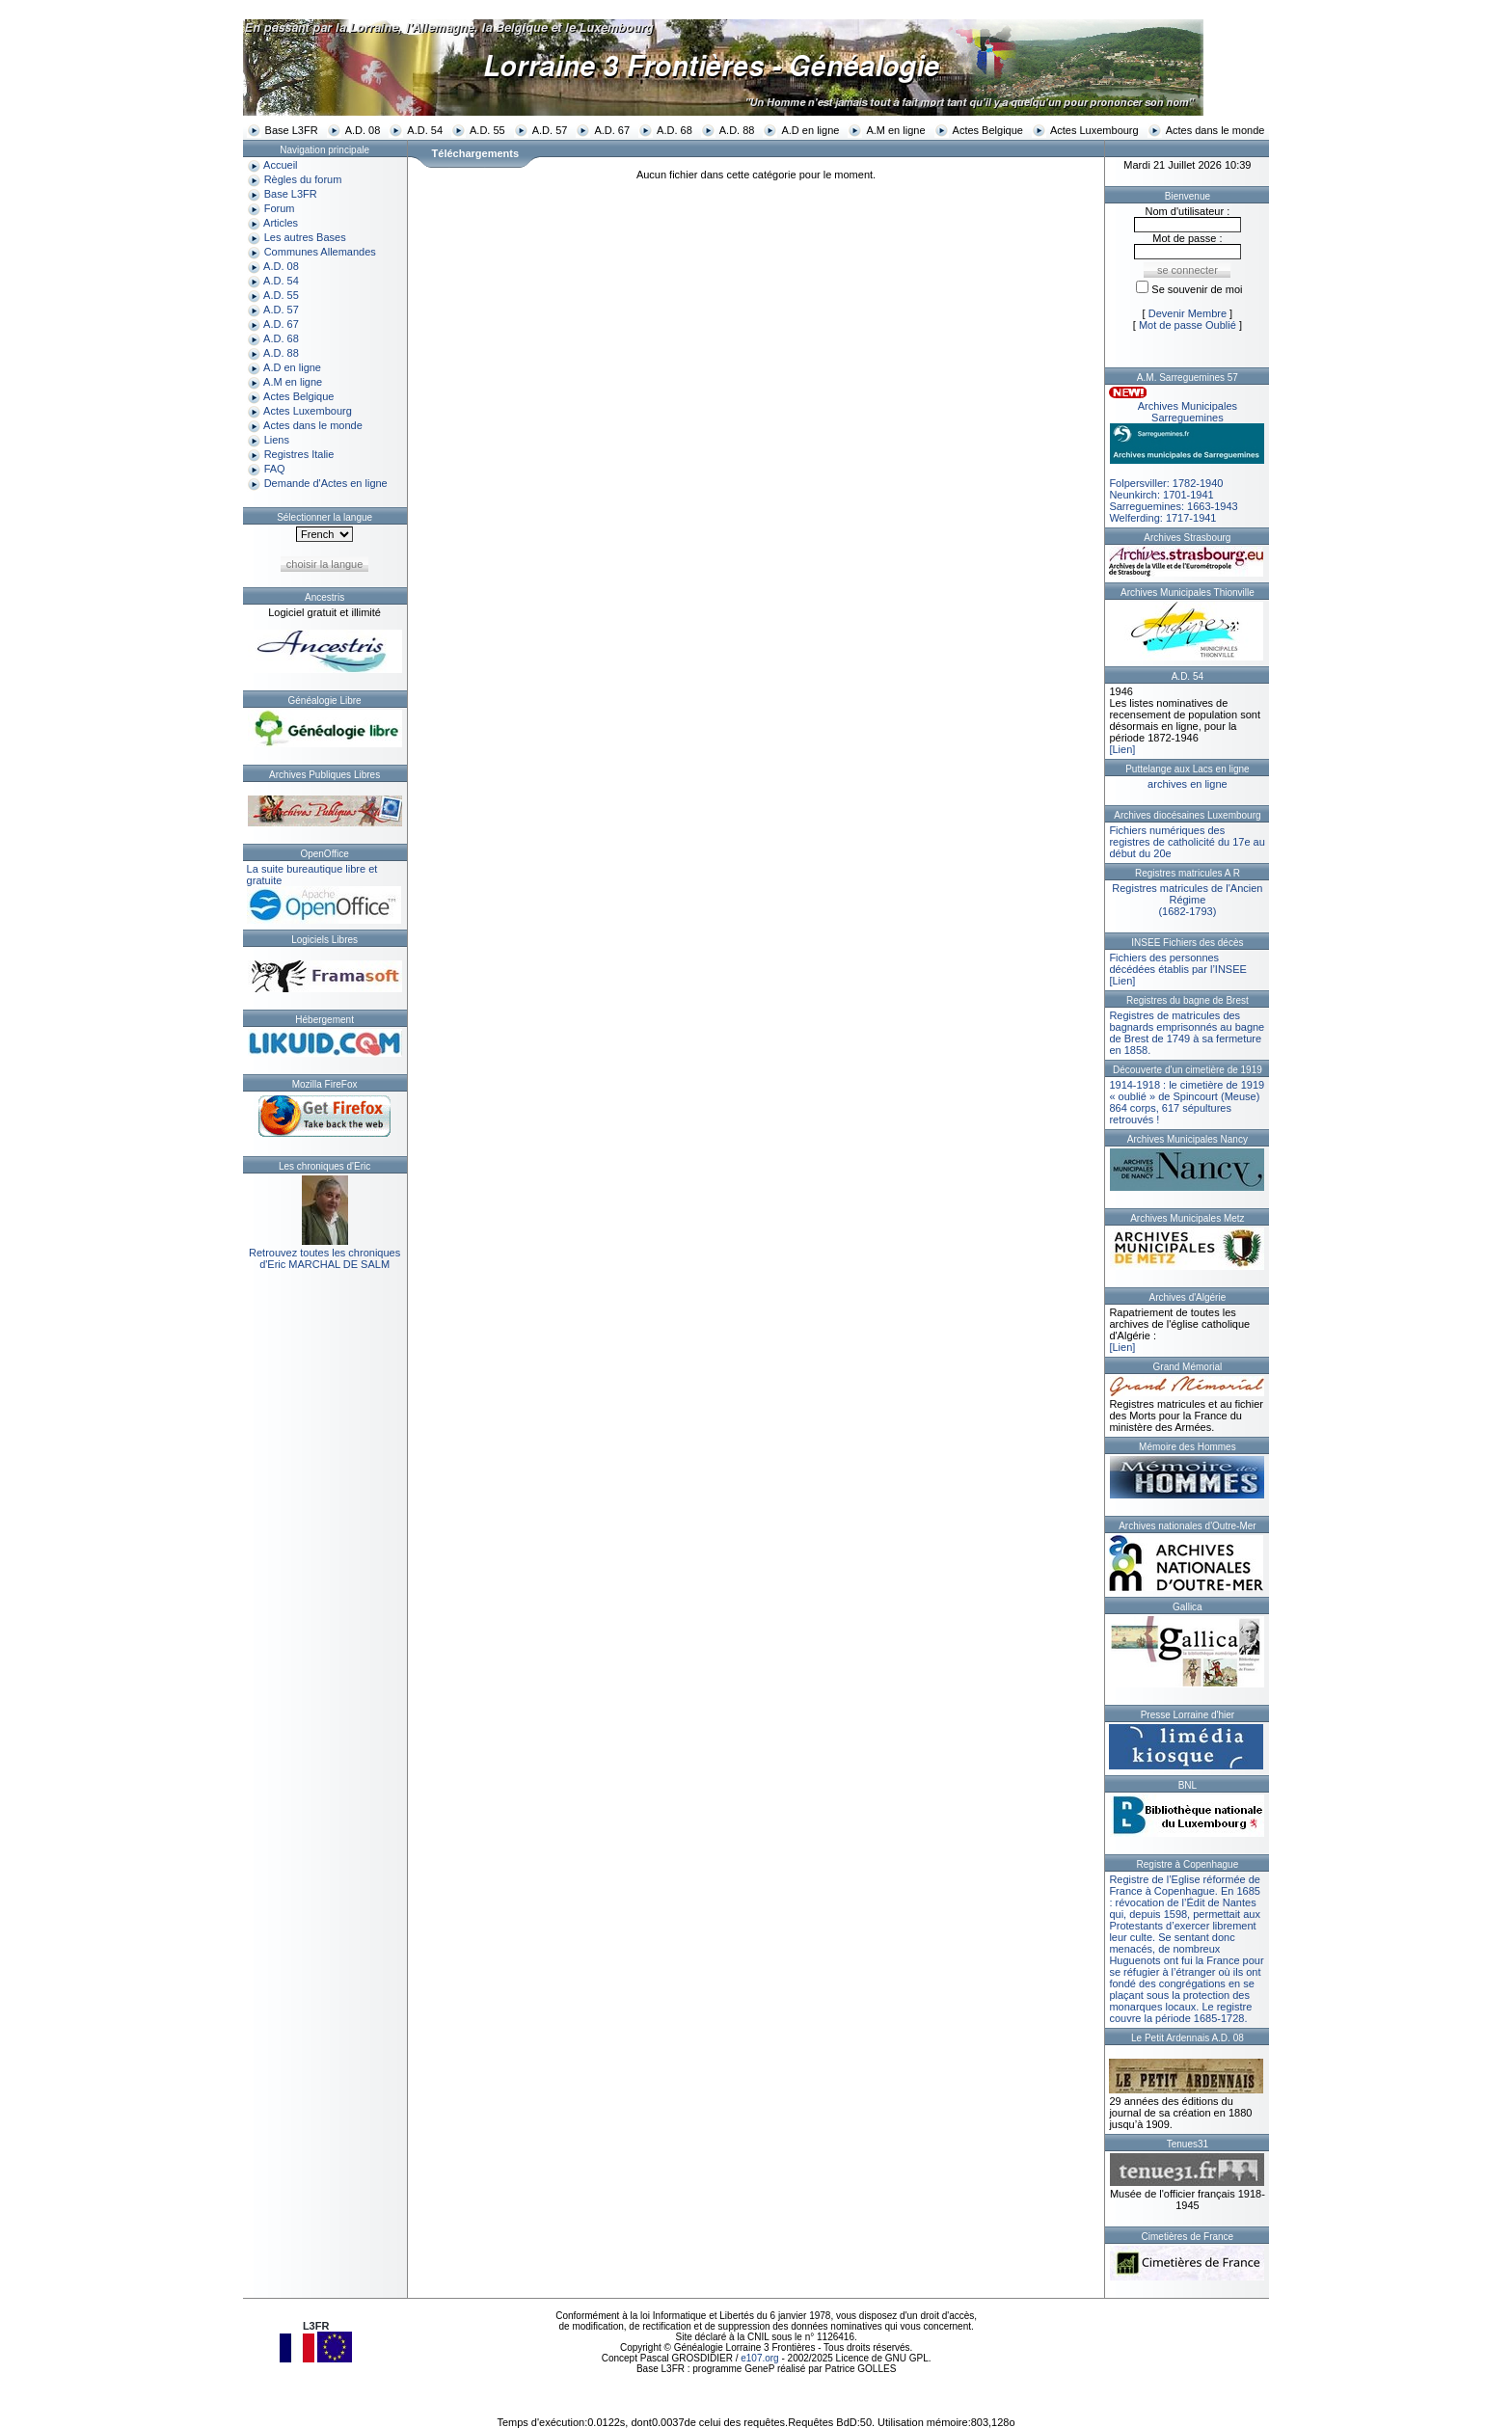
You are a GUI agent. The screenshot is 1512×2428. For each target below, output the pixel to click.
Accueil (280, 165)
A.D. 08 (363, 130)
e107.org (759, 2358)
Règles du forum (303, 179)
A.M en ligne (895, 130)
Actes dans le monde (1215, 130)
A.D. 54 (425, 130)
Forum (279, 208)
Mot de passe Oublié (1187, 325)
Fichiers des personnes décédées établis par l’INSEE (1177, 963)
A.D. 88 (737, 130)
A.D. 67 (612, 130)
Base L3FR (291, 130)
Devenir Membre (1187, 313)
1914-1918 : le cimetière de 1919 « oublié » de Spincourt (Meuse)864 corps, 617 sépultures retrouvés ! (1186, 1102)
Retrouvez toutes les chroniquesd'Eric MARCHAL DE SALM (324, 1258)
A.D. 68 (674, 130)
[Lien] (1122, 749)
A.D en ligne (810, 130)
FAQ (274, 468)
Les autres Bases (305, 237)
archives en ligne (1188, 784)
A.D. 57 (550, 130)
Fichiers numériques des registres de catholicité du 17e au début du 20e (1186, 841)
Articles (280, 223)
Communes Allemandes (320, 251)
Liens (276, 439)
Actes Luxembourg (1094, 130)
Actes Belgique (988, 130)
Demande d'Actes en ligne (326, 483)
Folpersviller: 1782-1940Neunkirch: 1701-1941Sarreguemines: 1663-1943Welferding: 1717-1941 (1187, 462)
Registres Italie (299, 454)
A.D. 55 (487, 130)
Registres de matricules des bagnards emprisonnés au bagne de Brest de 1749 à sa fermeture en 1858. (1186, 1033)
